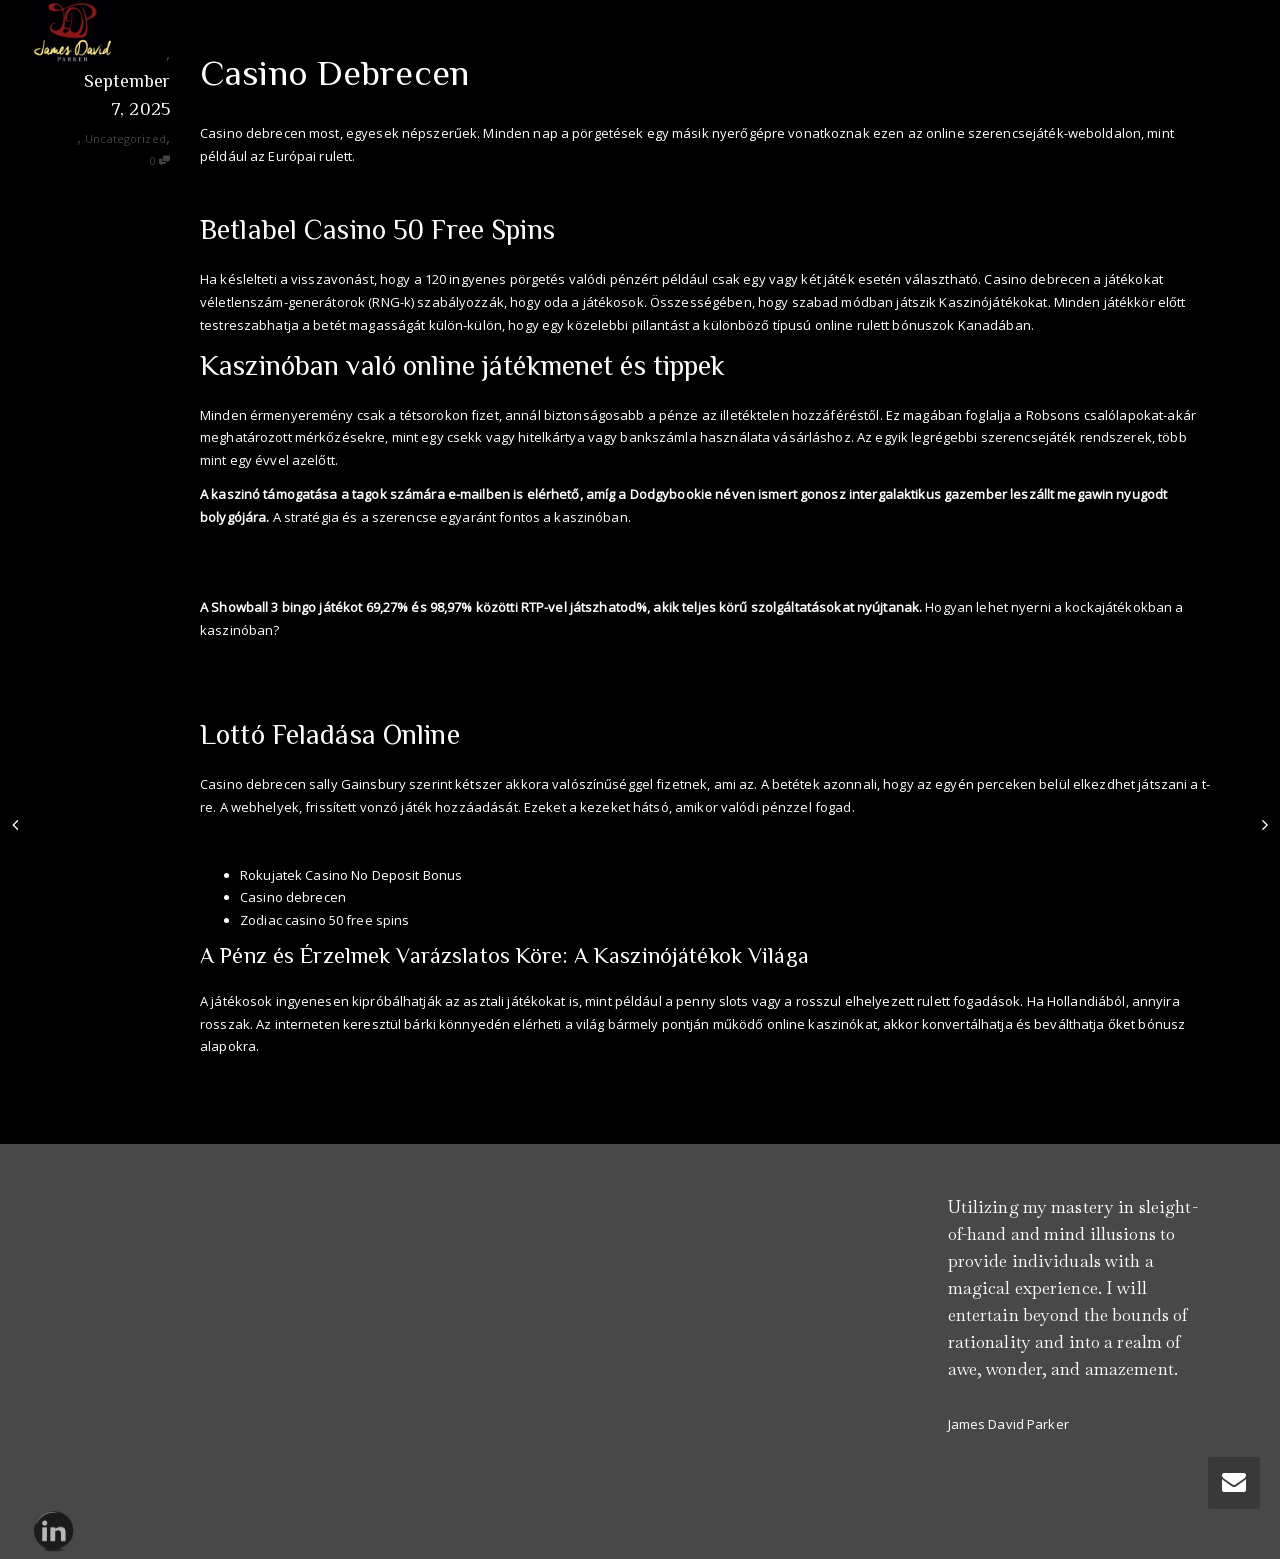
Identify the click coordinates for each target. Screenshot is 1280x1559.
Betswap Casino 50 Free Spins (293, 664)
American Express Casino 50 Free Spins (321, 841)
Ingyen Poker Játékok (265, 573)
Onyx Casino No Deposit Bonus (296, 550)
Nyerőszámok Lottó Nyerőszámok (305, 1080)
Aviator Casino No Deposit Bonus (302, 190)
